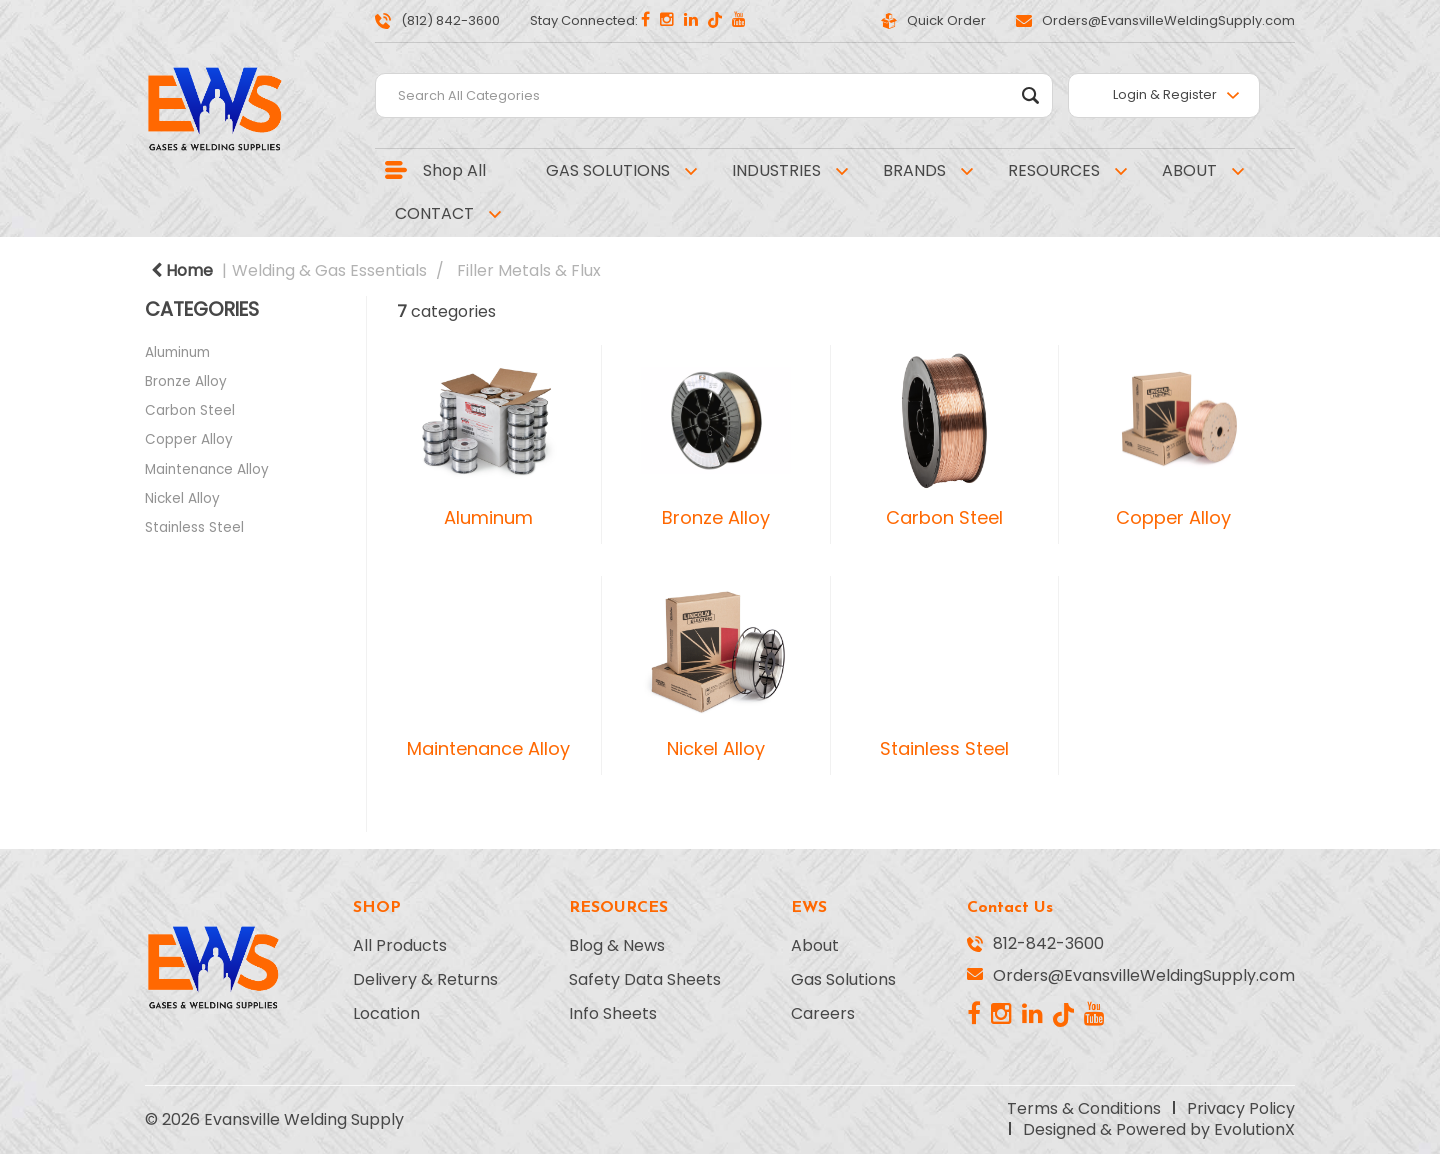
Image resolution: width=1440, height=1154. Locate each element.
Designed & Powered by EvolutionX (1159, 1130)
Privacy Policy (1241, 1109)
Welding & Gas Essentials (329, 270)
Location (386, 1014)
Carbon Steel (190, 410)
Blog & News (617, 946)
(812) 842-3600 (437, 20)
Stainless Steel (194, 527)
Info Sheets (613, 1014)
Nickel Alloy (182, 498)
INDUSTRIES (776, 170)
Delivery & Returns (425, 980)
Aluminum (177, 352)
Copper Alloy (189, 439)
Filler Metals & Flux (529, 270)
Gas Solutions (843, 980)
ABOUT (1189, 170)
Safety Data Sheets (645, 980)
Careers (823, 1014)
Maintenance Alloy (207, 469)
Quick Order (933, 20)
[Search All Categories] (714, 95)
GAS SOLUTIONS (608, 170)
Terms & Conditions (1084, 1109)
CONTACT (434, 213)
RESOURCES (1054, 170)
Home (182, 270)
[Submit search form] (1030, 95)
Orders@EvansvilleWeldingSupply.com (1155, 20)
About (815, 946)
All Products (400, 946)
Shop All (454, 170)
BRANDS (914, 170)
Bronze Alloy (186, 381)
